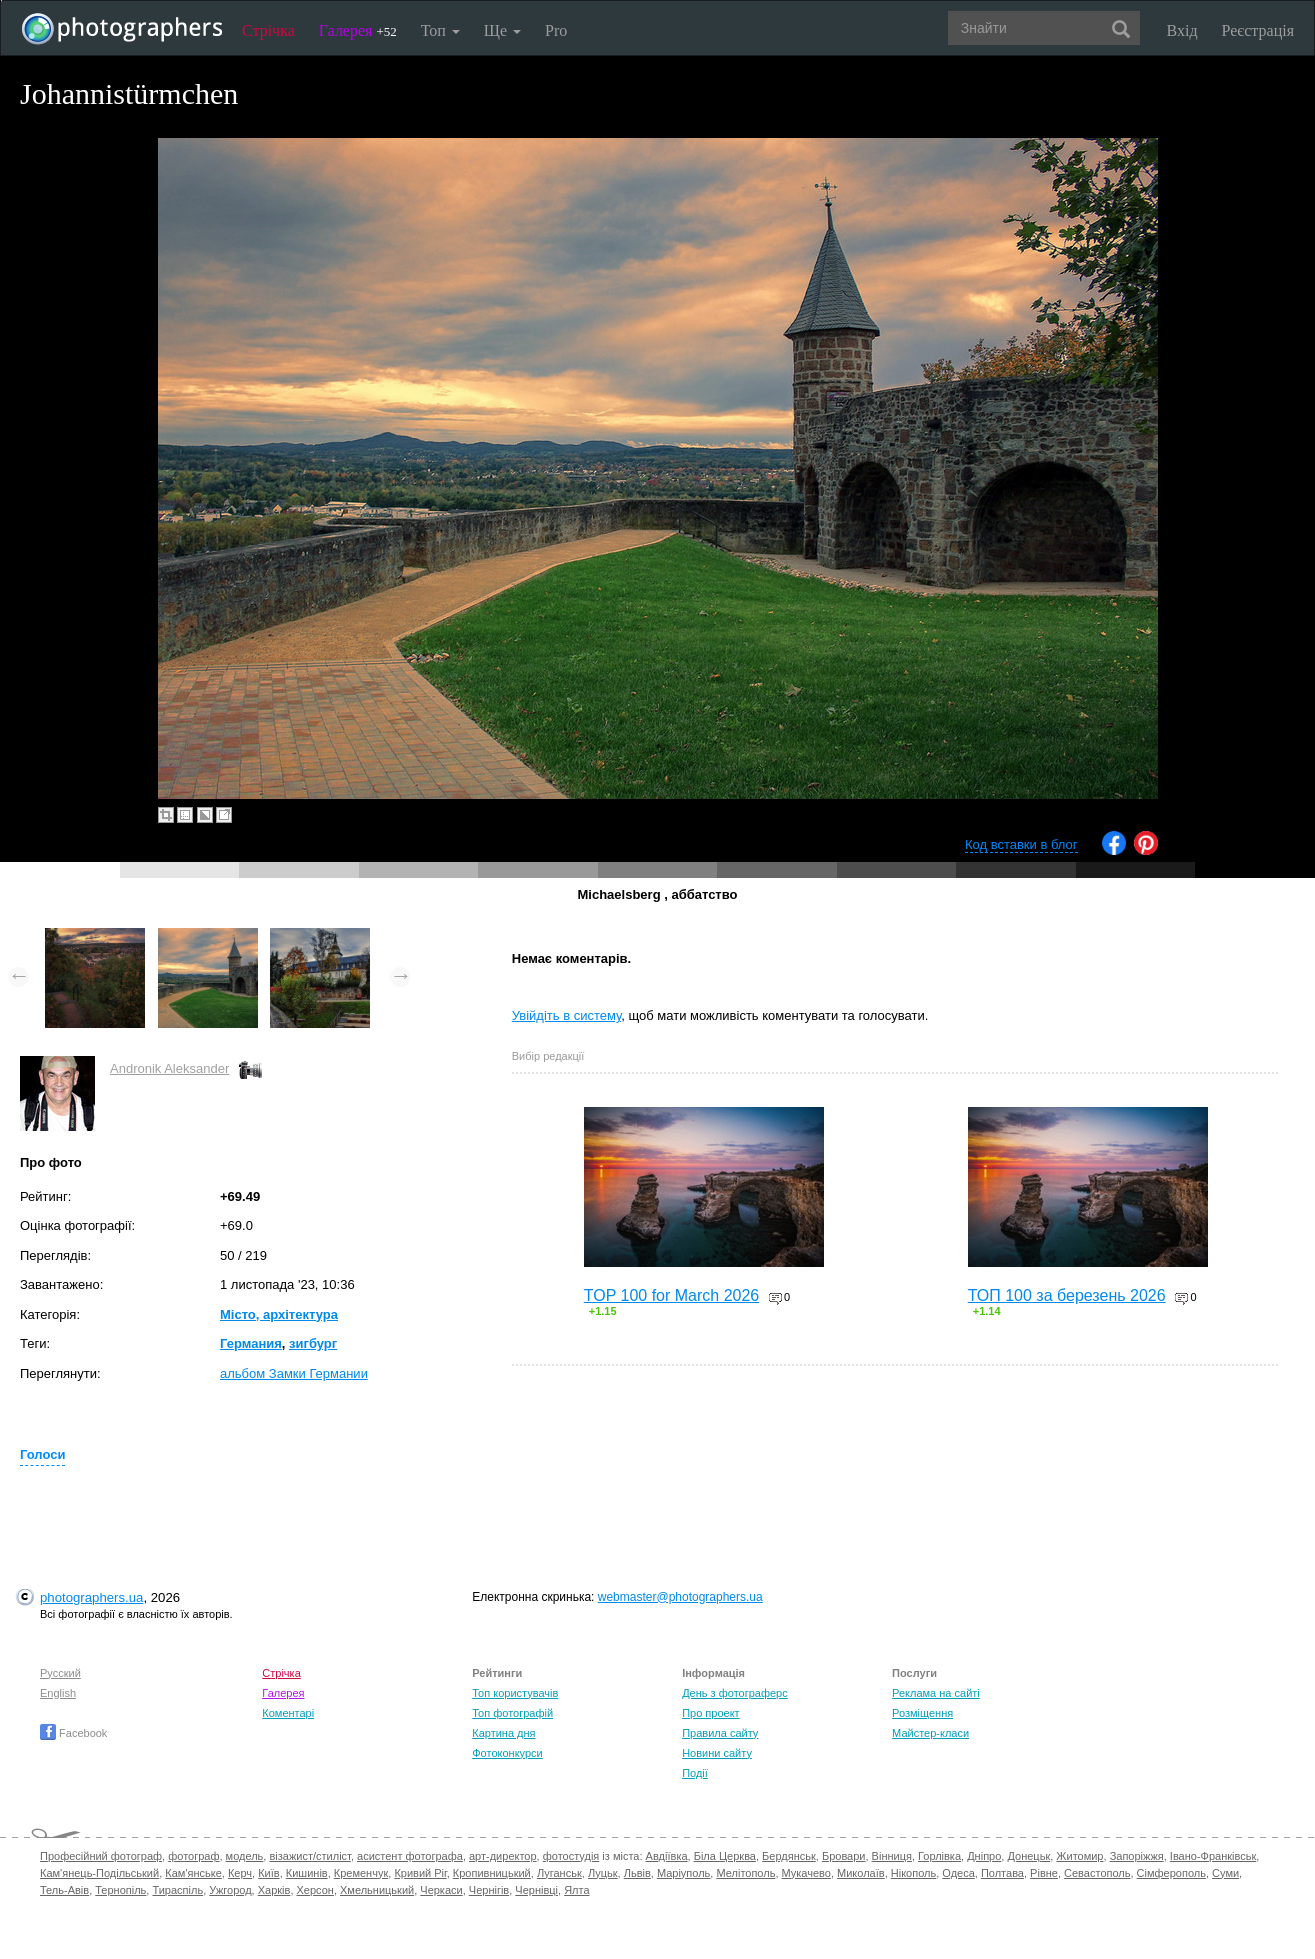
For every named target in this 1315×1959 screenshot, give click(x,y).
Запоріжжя (1137, 1856)
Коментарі (288, 1713)
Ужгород (230, 1890)
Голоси (42, 1454)
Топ (440, 30)
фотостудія (571, 1856)
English (58, 1693)
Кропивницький (492, 1873)
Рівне (1044, 1873)
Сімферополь (1171, 1873)
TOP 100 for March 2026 (672, 1295)
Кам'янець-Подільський (99, 1873)
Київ (268, 1873)
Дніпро (984, 1856)
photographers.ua (91, 1597)
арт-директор (503, 1856)
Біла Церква (725, 1856)
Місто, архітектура (279, 1314)
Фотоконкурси (507, 1753)
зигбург (313, 1343)
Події (695, 1773)
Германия (251, 1343)
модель (245, 1856)
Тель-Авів (64, 1890)
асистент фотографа (410, 1856)
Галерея (358, 30)
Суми (1225, 1873)
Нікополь (913, 1873)
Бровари (844, 1856)
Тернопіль (120, 1890)
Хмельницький (377, 1890)
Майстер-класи (930, 1733)
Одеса (958, 1873)
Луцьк (603, 1873)
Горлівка (939, 1856)
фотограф (193, 1856)
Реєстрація (1258, 30)
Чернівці (536, 1890)
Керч (240, 1873)
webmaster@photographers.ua (680, 1597)
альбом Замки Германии (294, 1373)
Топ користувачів (515, 1693)
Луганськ (559, 1873)
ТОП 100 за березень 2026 (1067, 1295)
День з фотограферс (735, 1693)
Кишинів (307, 1873)
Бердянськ (789, 1856)
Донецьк (1028, 1856)
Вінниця (892, 1856)
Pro (556, 30)
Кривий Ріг (420, 1873)
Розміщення (922, 1713)
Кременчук (361, 1873)
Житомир (1079, 1856)
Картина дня (503, 1733)
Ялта (576, 1890)
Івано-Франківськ (1213, 1856)
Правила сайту (720, 1733)
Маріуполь (683, 1873)
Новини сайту (717, 1753)
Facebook (73, 1733)
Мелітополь (745, 1873)
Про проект (710, 1713)
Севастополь (1097, 1873)
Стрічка (268, 30)
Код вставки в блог (1021, 844)
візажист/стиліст (309, 1856)
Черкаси (441, 1890)
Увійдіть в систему (567, 1015)
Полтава (1002, 1873)
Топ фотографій (512, 1713)
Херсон (315, 1890)
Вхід (1182, 30)
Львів (637, 1873)
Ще (502, 30)
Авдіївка (667, 1856)
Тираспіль (177, 1890)
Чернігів (489, 1890)
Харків (274, 1890)
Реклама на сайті (936, 1693)
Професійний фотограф (101, 1856)
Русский (60, 1673)
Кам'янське (193, 1873)
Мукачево (806, 1873)
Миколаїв (861, 1873)
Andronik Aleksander (169, 1068)
